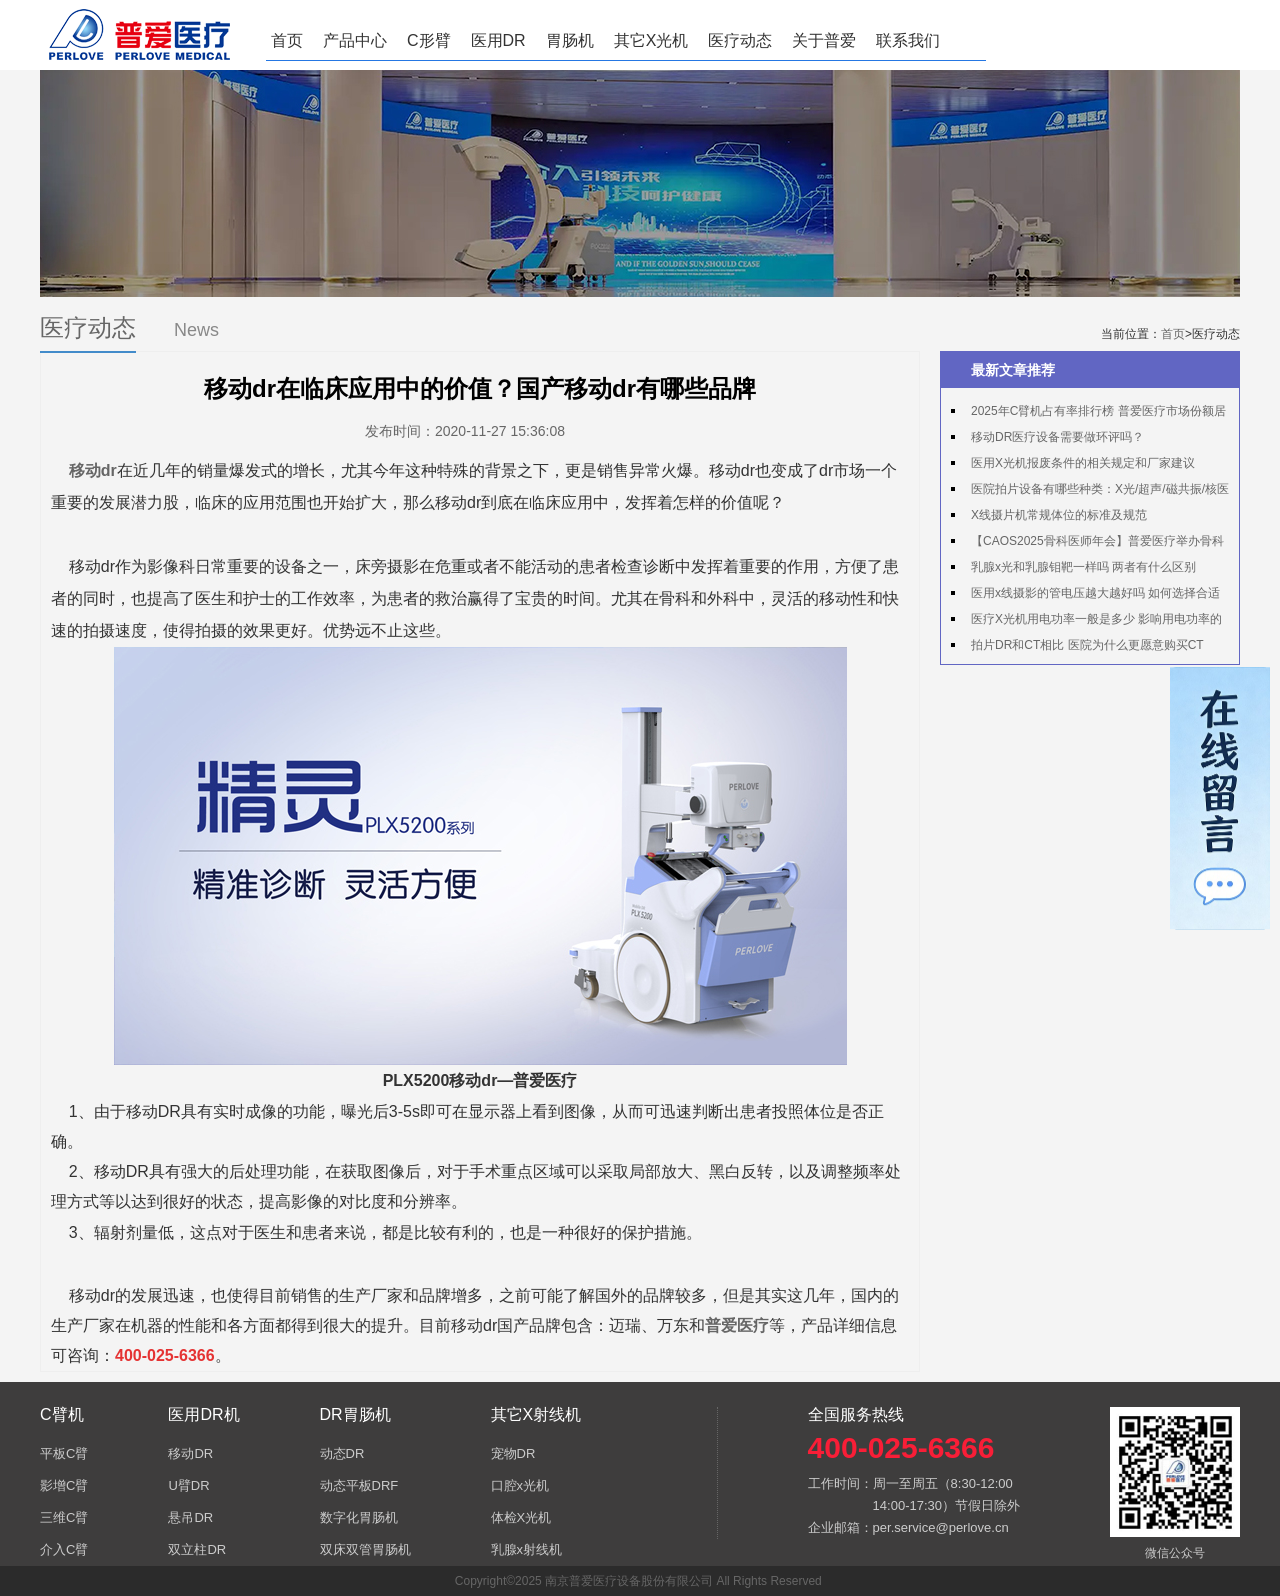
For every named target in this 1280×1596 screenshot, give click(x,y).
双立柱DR (197, 1549)
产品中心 (355, 40)
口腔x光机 (520, 1485)
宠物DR (513, 1453)
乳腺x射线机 (527, 1549)
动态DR (342, 1453)
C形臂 (429, 40)
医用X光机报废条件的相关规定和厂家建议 (1083, 463)
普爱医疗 (737, 1325)
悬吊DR (190, 1517)
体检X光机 (521, 1517)
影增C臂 (64, 1485)
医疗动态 (740, 40)
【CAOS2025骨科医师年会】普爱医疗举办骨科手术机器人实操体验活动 (1087, 544)
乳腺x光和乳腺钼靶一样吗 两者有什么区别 (1083, 567)
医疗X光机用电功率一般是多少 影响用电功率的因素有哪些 (1086, 622)
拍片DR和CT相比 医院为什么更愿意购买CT (1087, 645)
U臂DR (188, 1485)
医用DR (498, 40)
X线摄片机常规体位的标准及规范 (1059, 515)
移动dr (93, 470)
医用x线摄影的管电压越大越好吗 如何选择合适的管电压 (1085, 596)
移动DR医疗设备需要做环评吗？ (1057, 437)
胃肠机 (570, 40)
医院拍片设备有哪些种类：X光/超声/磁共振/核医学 (1090, 492)
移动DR (190, 1453)
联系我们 (908, 40)
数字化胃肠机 (359, 1517)
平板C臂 (64, 1453)
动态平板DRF (359, 1485)
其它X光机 (651, 40)
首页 (287, 40)
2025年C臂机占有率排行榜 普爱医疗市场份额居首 (1088, 414)
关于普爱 (824, 40)
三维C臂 (64, 1517)
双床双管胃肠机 (365, 1549)
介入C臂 (64, 1549)
